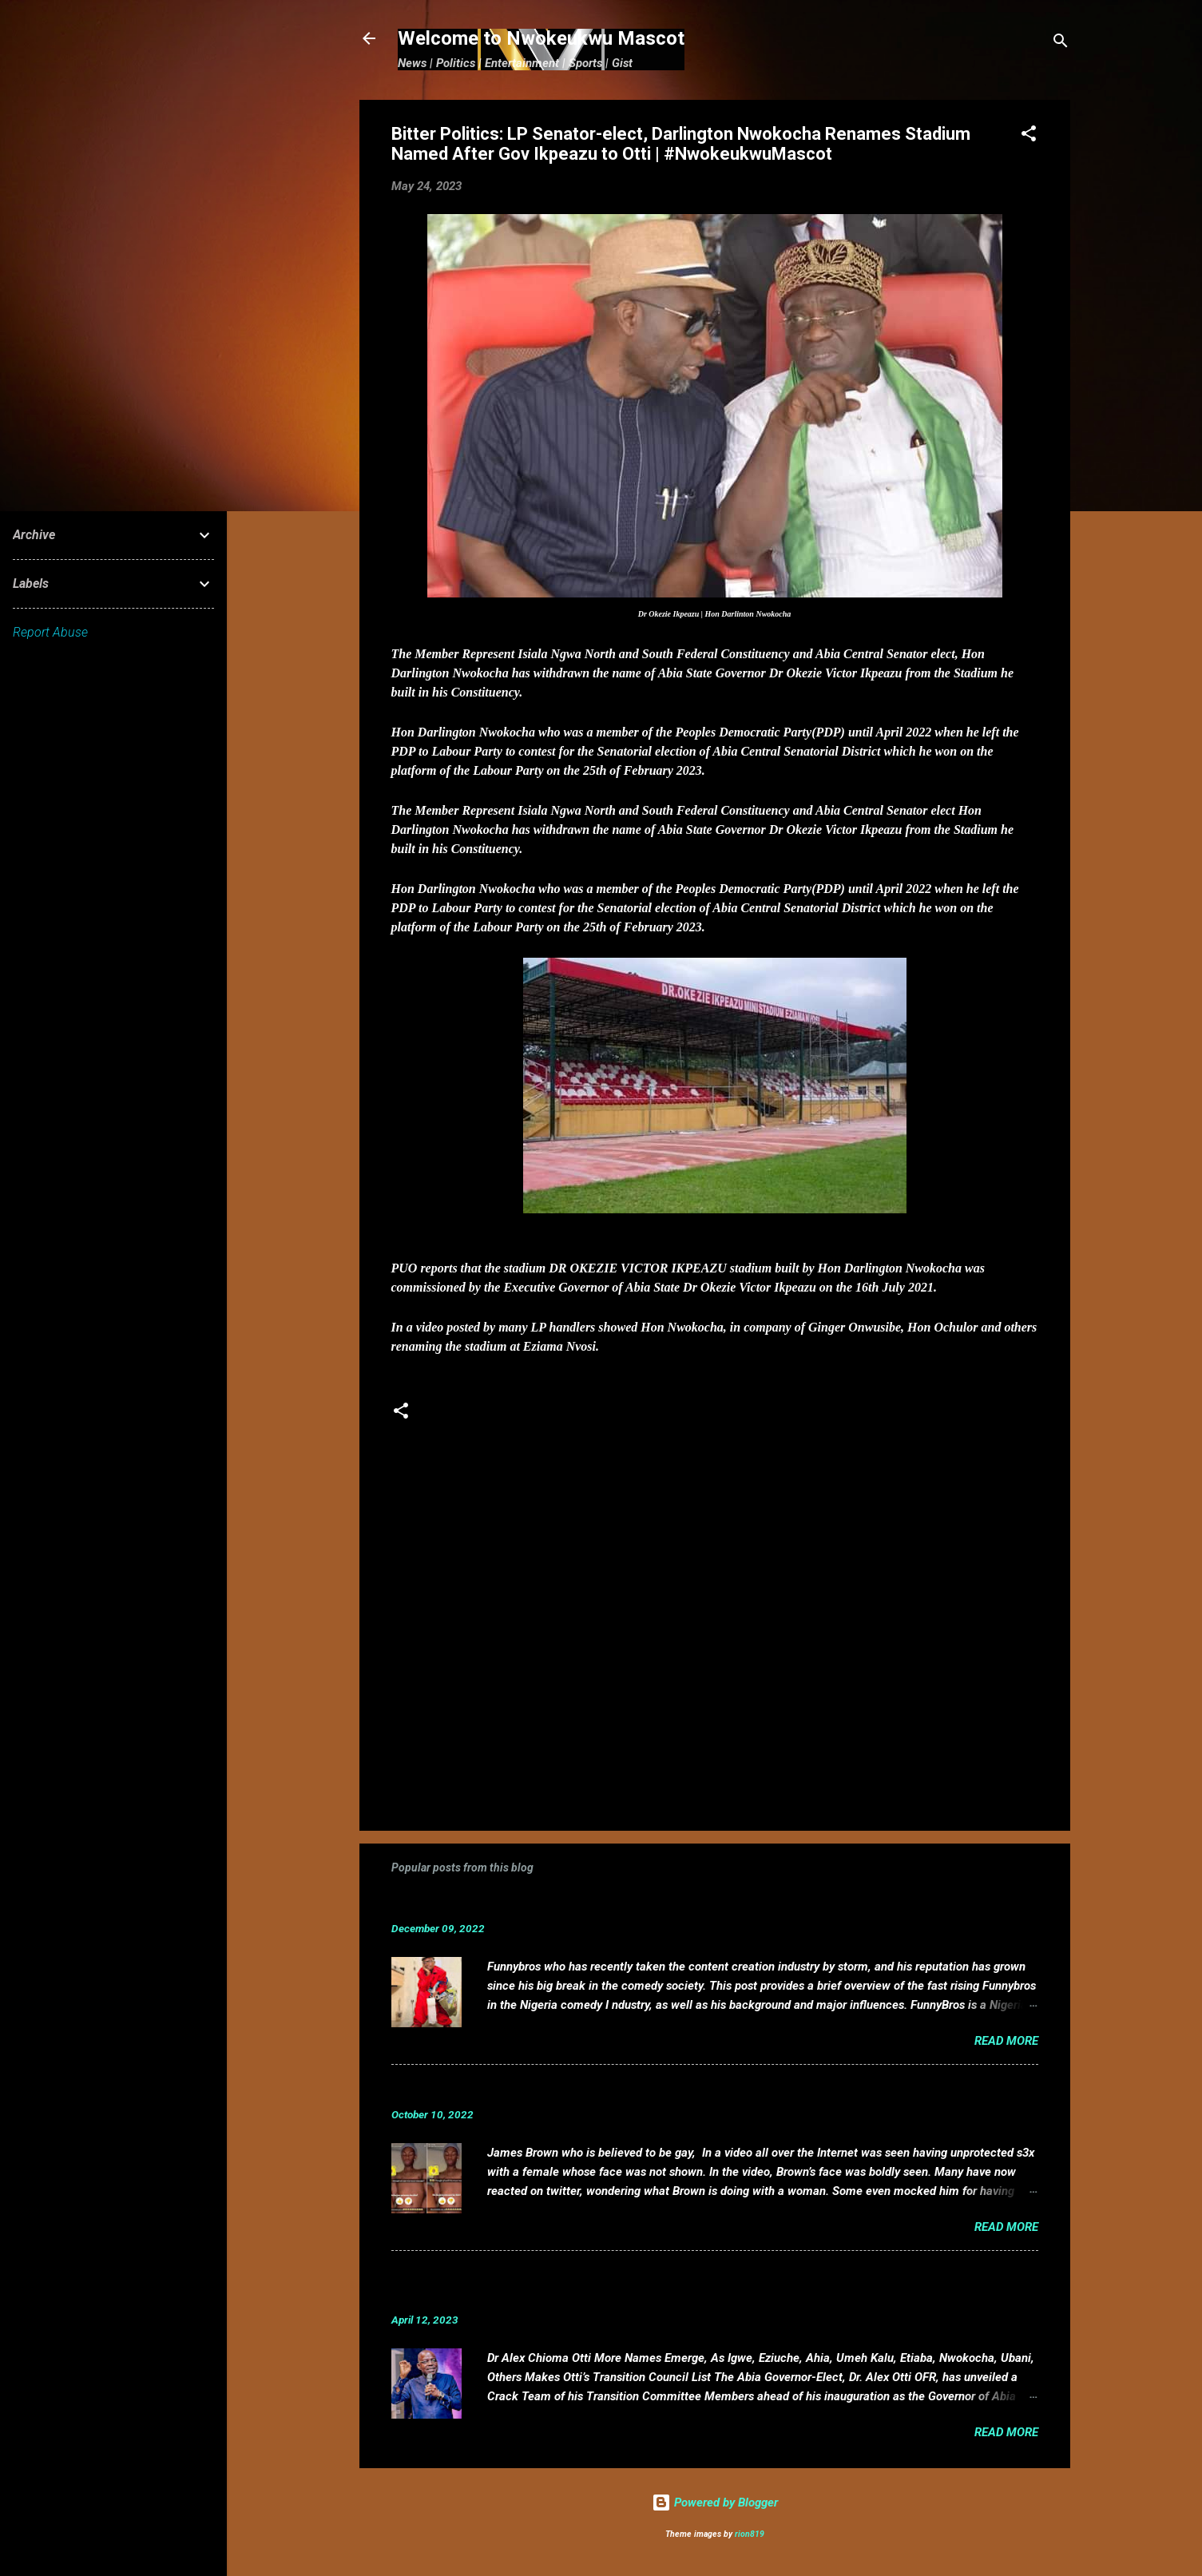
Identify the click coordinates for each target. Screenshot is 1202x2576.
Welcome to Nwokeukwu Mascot (541, 38)
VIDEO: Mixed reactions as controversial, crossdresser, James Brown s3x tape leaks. (669, 2090)
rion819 (749, 2534)
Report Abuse (50, 632)
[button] (1028, 136)
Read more (1006, 2041)
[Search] (1060, 43)
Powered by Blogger (715, 2502)
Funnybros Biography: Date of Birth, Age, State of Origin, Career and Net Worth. (652, 1903)
